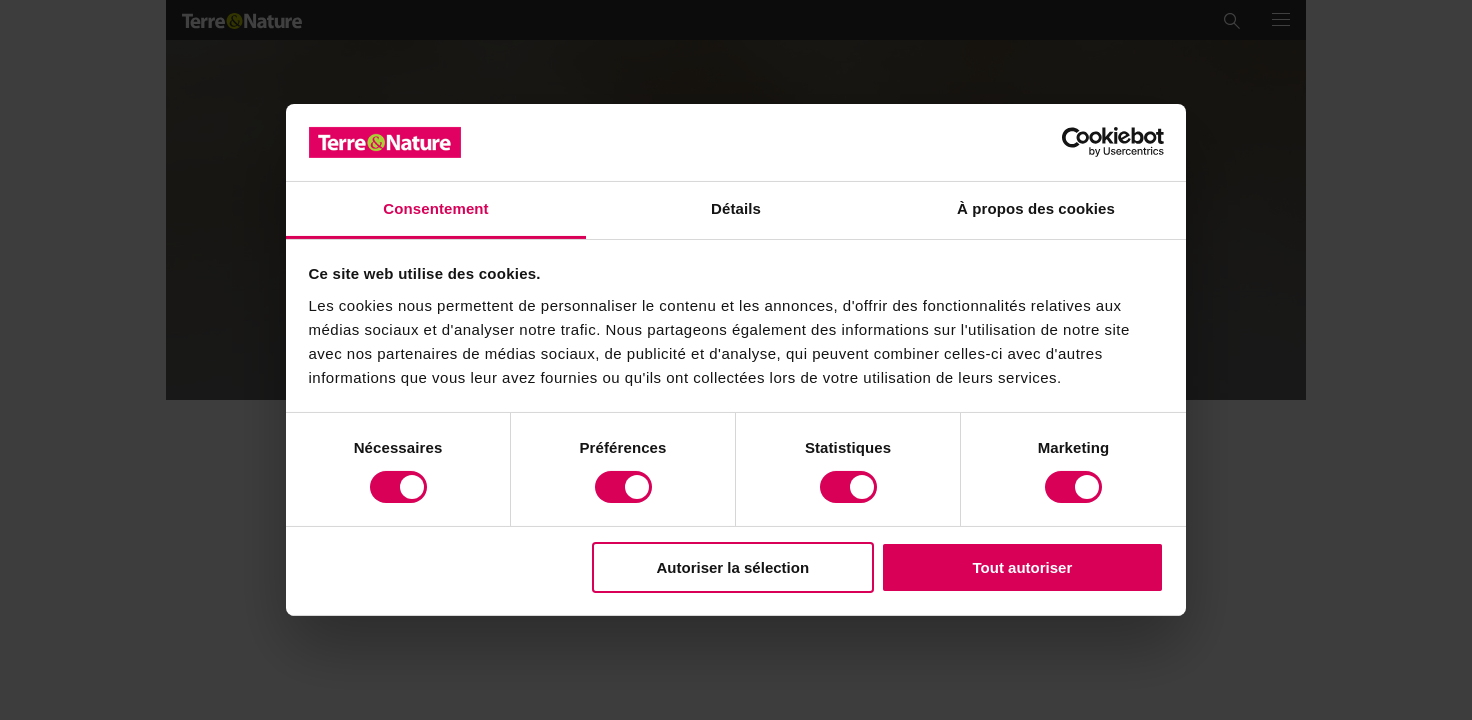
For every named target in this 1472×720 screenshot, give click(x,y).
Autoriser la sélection (733, 567)
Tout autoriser (1023, 567)
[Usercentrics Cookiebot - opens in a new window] (1076, 142)
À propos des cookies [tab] (1036, 208)
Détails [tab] (736, 208)
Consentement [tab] (435, 208)
